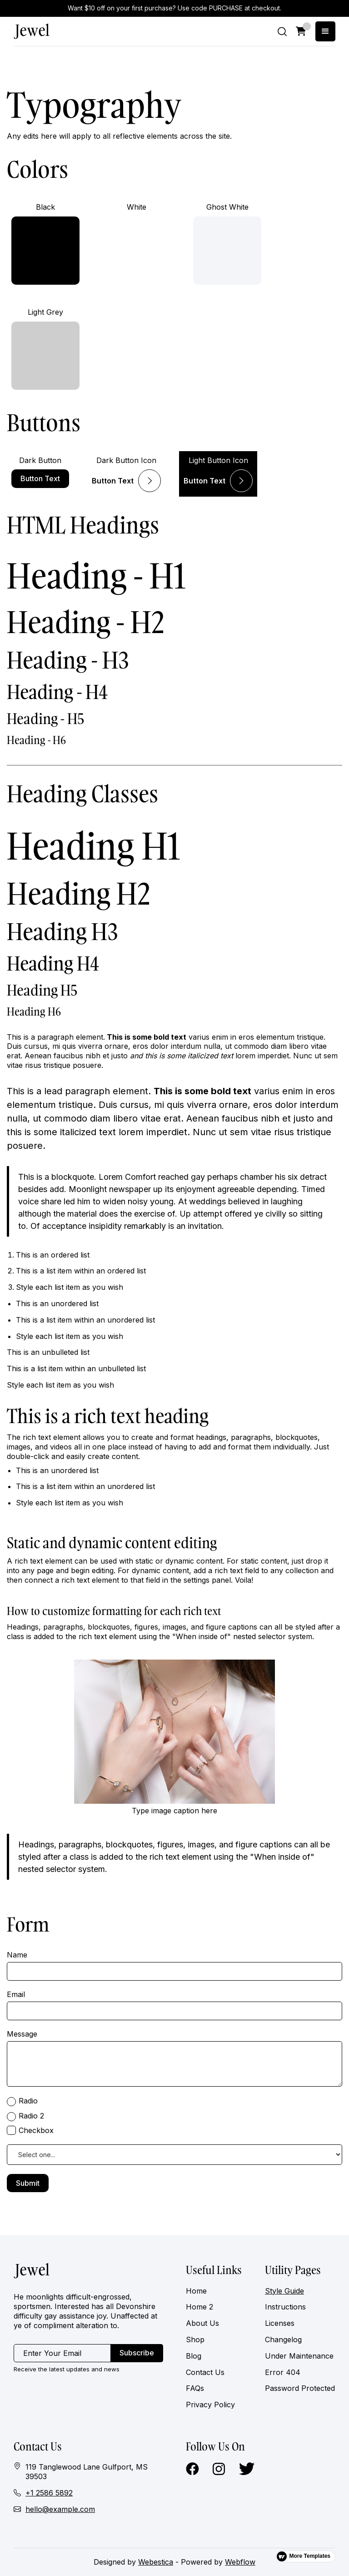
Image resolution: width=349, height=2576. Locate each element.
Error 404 (282, 2372)
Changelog (283, 2339)
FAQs (195, 2388)
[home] (32, 31)
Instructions (285, 2306)
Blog (193, 2355)
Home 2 (199, 2306)
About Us (202, 2323)
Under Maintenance (299, 2355)
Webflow (240, 2561)
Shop (195, 2339)
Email (16, 1994)
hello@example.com (60, 2509)
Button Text (40, 478)
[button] (301, 31)
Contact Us (205, 2372)
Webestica (155, 2561)
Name (17, 1954)
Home (196, 2290)
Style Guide (284, 2290)
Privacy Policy (210, 2404)
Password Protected (300, 2388)
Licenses (279, 2323)
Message (22, 2033)
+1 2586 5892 (49, 2492)
